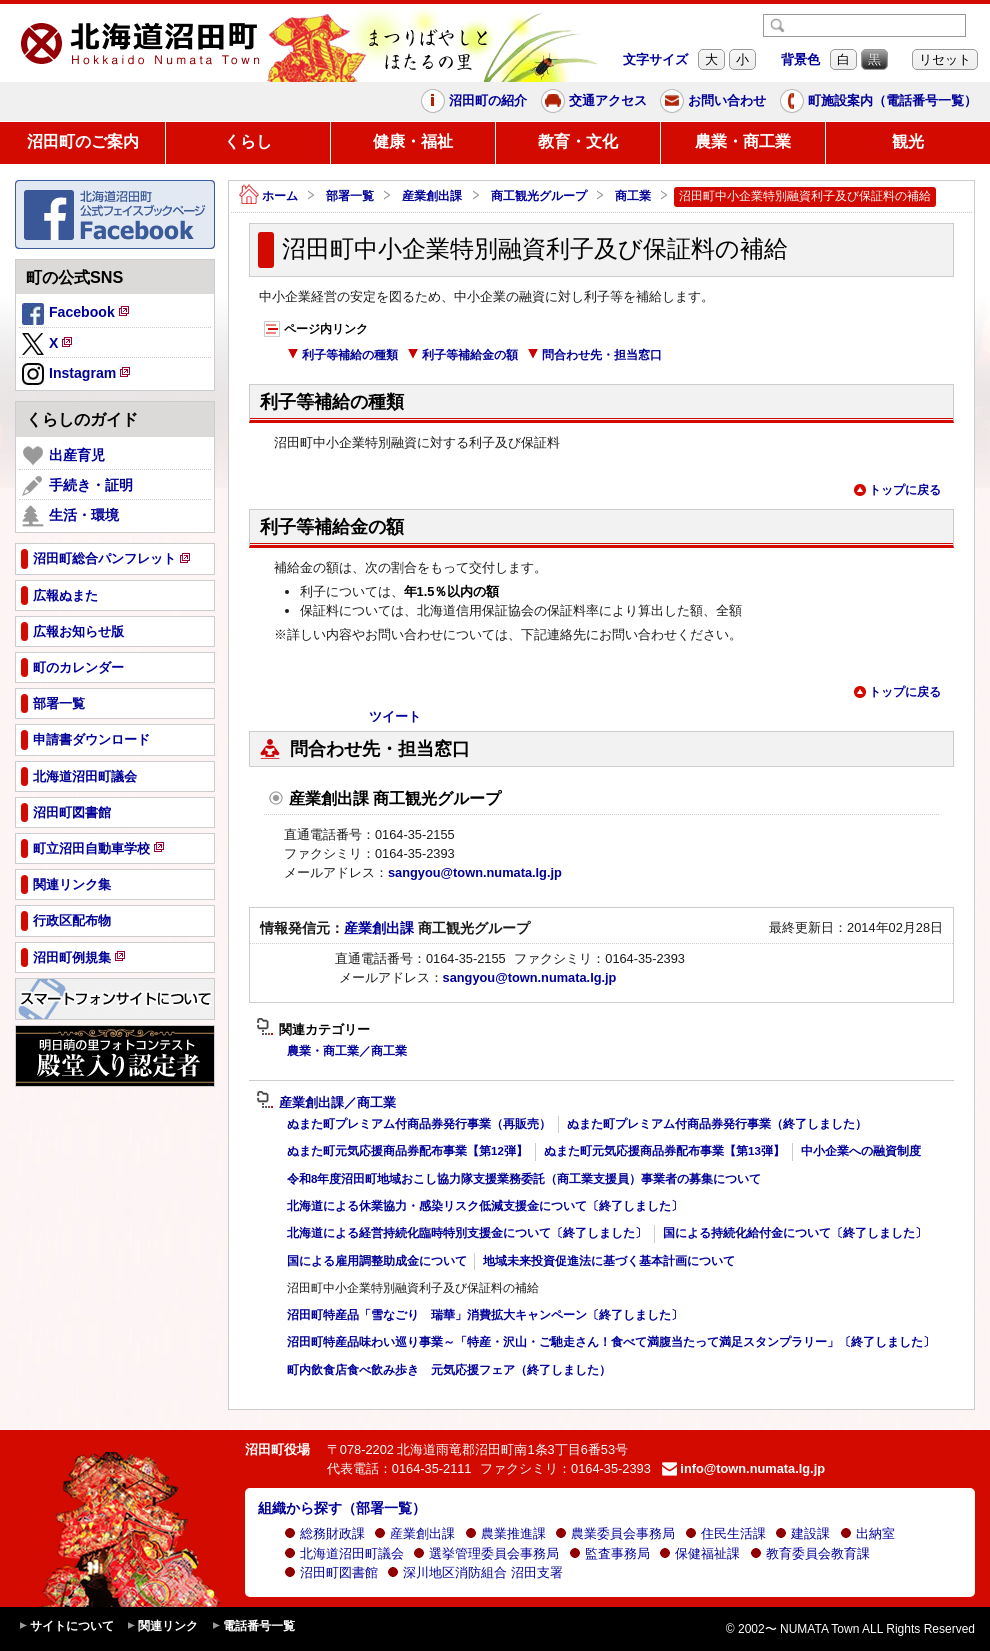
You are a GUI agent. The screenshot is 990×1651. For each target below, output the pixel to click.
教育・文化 (578, 141)
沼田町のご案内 (83, 141)
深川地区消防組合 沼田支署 (475, 1572)
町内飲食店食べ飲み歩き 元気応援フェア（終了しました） (449, 1370)
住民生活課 (725, 1533)
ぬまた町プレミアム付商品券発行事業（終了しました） (717, 1124)
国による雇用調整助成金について (377, 1261)
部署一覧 (350, 196)
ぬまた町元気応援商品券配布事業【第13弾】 (664, 1151)
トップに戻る (897, 490)
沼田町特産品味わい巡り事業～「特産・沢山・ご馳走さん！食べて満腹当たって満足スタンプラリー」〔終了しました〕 (611, 1342)
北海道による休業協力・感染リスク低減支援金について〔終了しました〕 (485, 1206)
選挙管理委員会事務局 (486, 1553)
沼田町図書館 (331, 1572)
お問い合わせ (713, 101)
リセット (945, 59)
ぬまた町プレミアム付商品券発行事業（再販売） (419, 1124)
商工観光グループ (539, 196)
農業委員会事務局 (615, 1533)
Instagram (77, 375)
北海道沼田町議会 (344, 1553)
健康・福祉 (413, 141)
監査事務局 (609, 1553)
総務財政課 (324, 1533)
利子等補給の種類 (342, 355)
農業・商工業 (743, 141)
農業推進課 (505, 1533)
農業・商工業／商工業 (347, 1051)
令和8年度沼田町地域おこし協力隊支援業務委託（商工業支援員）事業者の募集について (524, 1179)
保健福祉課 (699, 1553)
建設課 (802, 1533)
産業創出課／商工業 (326, 1103)
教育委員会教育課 (810, 1553)
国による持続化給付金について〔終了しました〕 (795, 1233)
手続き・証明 (77, 486)
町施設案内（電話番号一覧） (878, 101)
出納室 (867, 1533)
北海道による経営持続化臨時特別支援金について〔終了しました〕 (467, 1233)
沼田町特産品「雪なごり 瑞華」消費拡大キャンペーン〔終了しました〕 (485, 1315)
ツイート (395, 716)
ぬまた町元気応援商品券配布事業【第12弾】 (407, 1151)
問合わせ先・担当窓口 (594, 355)
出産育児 (63, 456)
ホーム (268, 196)
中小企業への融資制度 (861, 1151)
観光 (908, 141)
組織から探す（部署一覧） (342, 1508)
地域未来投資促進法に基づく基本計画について (609, 1261)
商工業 (633, 196)
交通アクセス (594, 101)
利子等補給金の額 (462, 355)
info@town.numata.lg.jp (743, 1468)
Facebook (77, 315)
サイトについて (66, 1626)
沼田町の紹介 (474, 101)
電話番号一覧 (253, 1626)
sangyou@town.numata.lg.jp (475, 872)
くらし (248, 141)
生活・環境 (70, 516)
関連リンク (162, 1626)
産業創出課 (432, 196)
